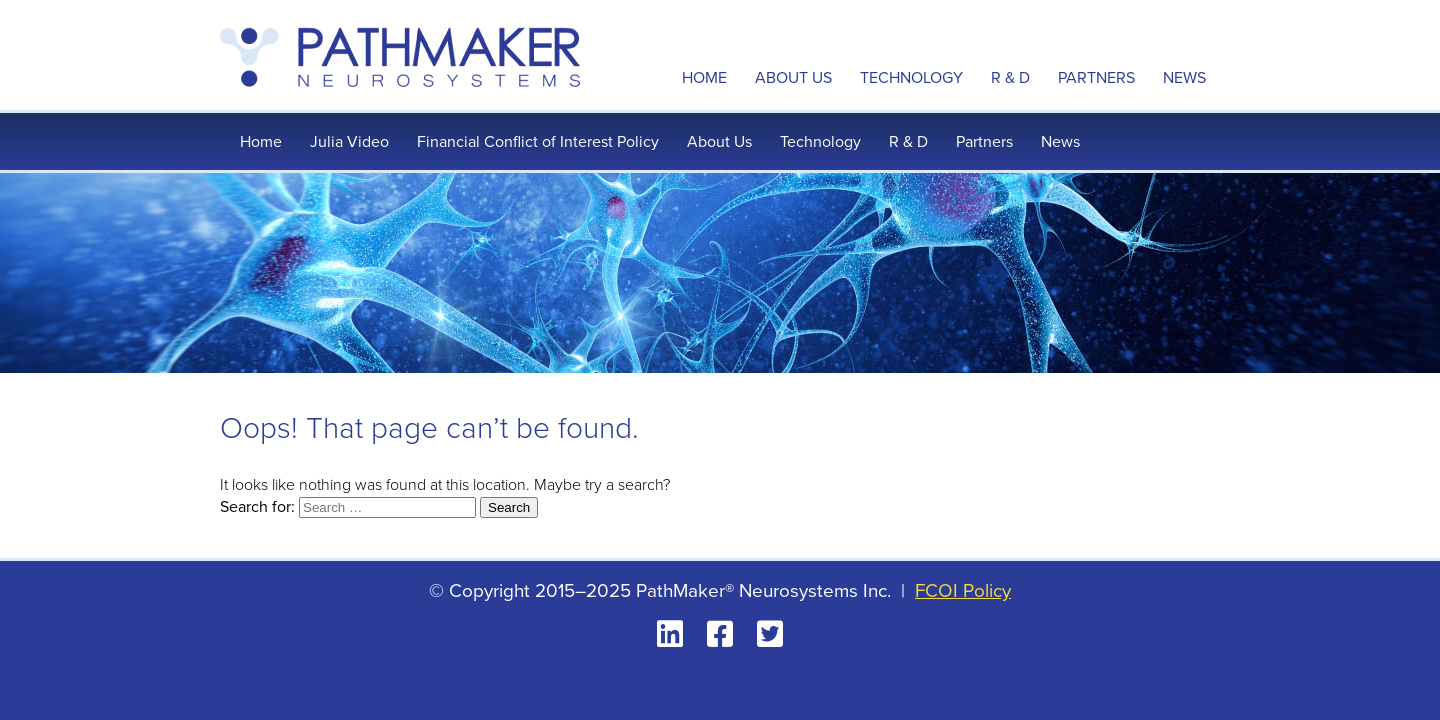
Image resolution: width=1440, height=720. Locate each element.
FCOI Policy (963, 590)
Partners (1096, 77)
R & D (1010, 77)
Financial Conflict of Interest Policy (538, 141)
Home (704, 77)
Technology (911, 77)
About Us (793, 77)
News (1184, 77)
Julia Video (349, 141)
